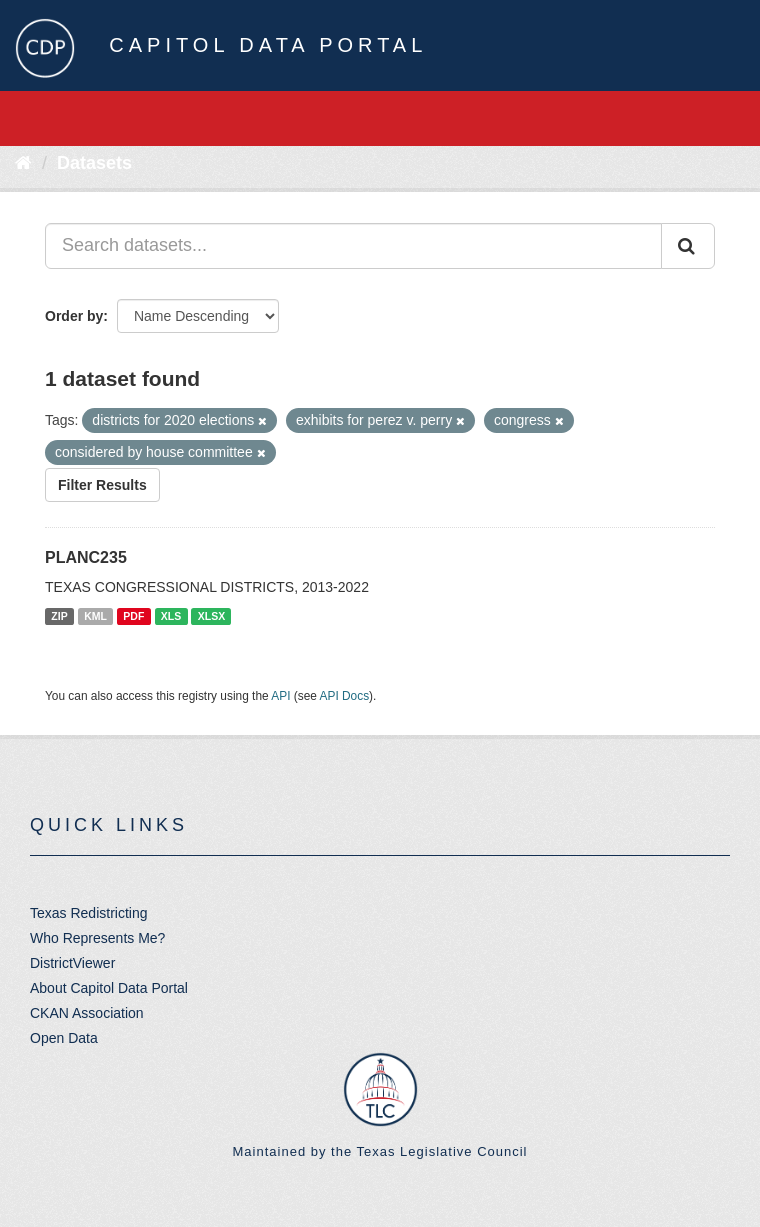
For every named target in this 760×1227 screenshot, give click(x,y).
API (280, 696)
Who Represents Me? (97, 938)
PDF (133, 616)
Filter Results (102, 485)
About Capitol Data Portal (109, 988)
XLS (171, 616)
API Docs (345, 696)
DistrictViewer (72, 963)
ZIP (59, 616)
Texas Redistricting (89, 913)
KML (95, 616)
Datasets (94, 163)
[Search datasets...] (353, 246)
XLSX (211, 616)
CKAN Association (87, 1013)
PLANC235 (86, 557)
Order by (74, 316)
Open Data (64, 1038)
